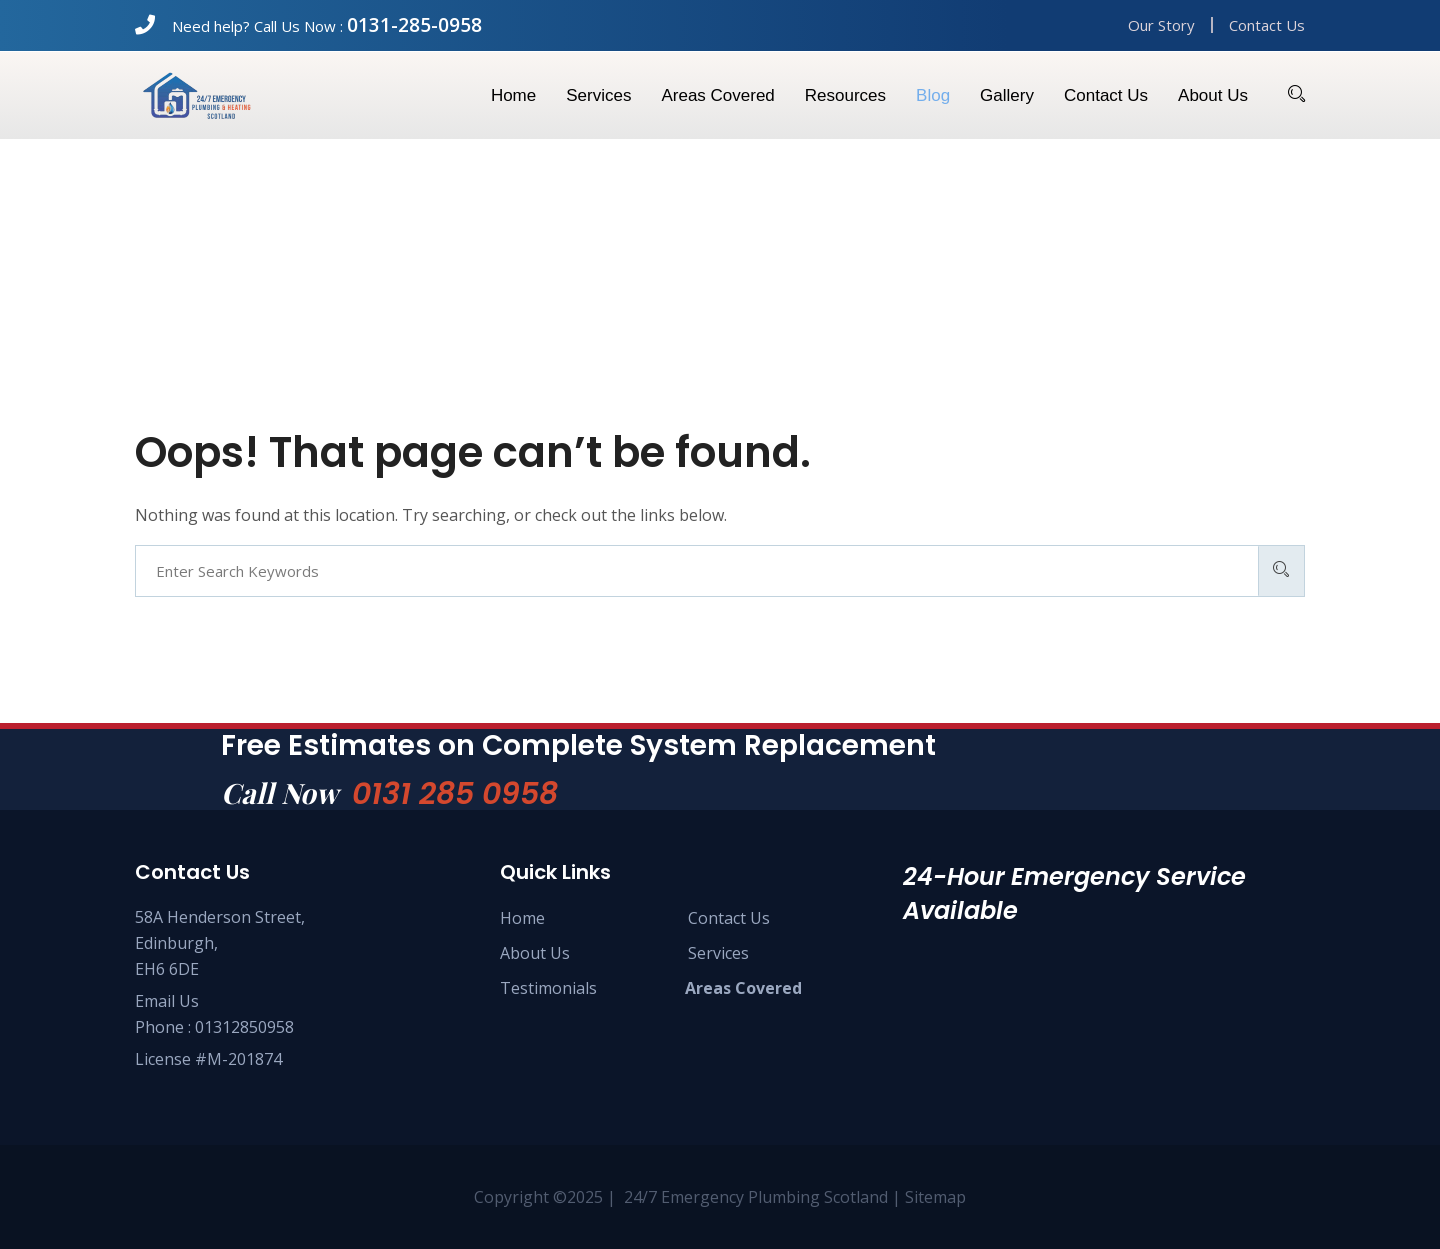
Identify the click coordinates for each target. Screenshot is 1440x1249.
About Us (535, 953)
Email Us (167, 1001)
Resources (845, 95)
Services (598, 95)
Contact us (1106, 95)
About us (1213, 95)
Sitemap (935, 1197)
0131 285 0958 (455, 794)
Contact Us (1267, 25)
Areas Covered (717, 95)
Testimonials (548, 988)
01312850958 (244, 1027)
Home (513, 95)
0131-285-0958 (414, 25)
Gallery (1007, 95)
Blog (933, 95)
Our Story (1161, 25)
